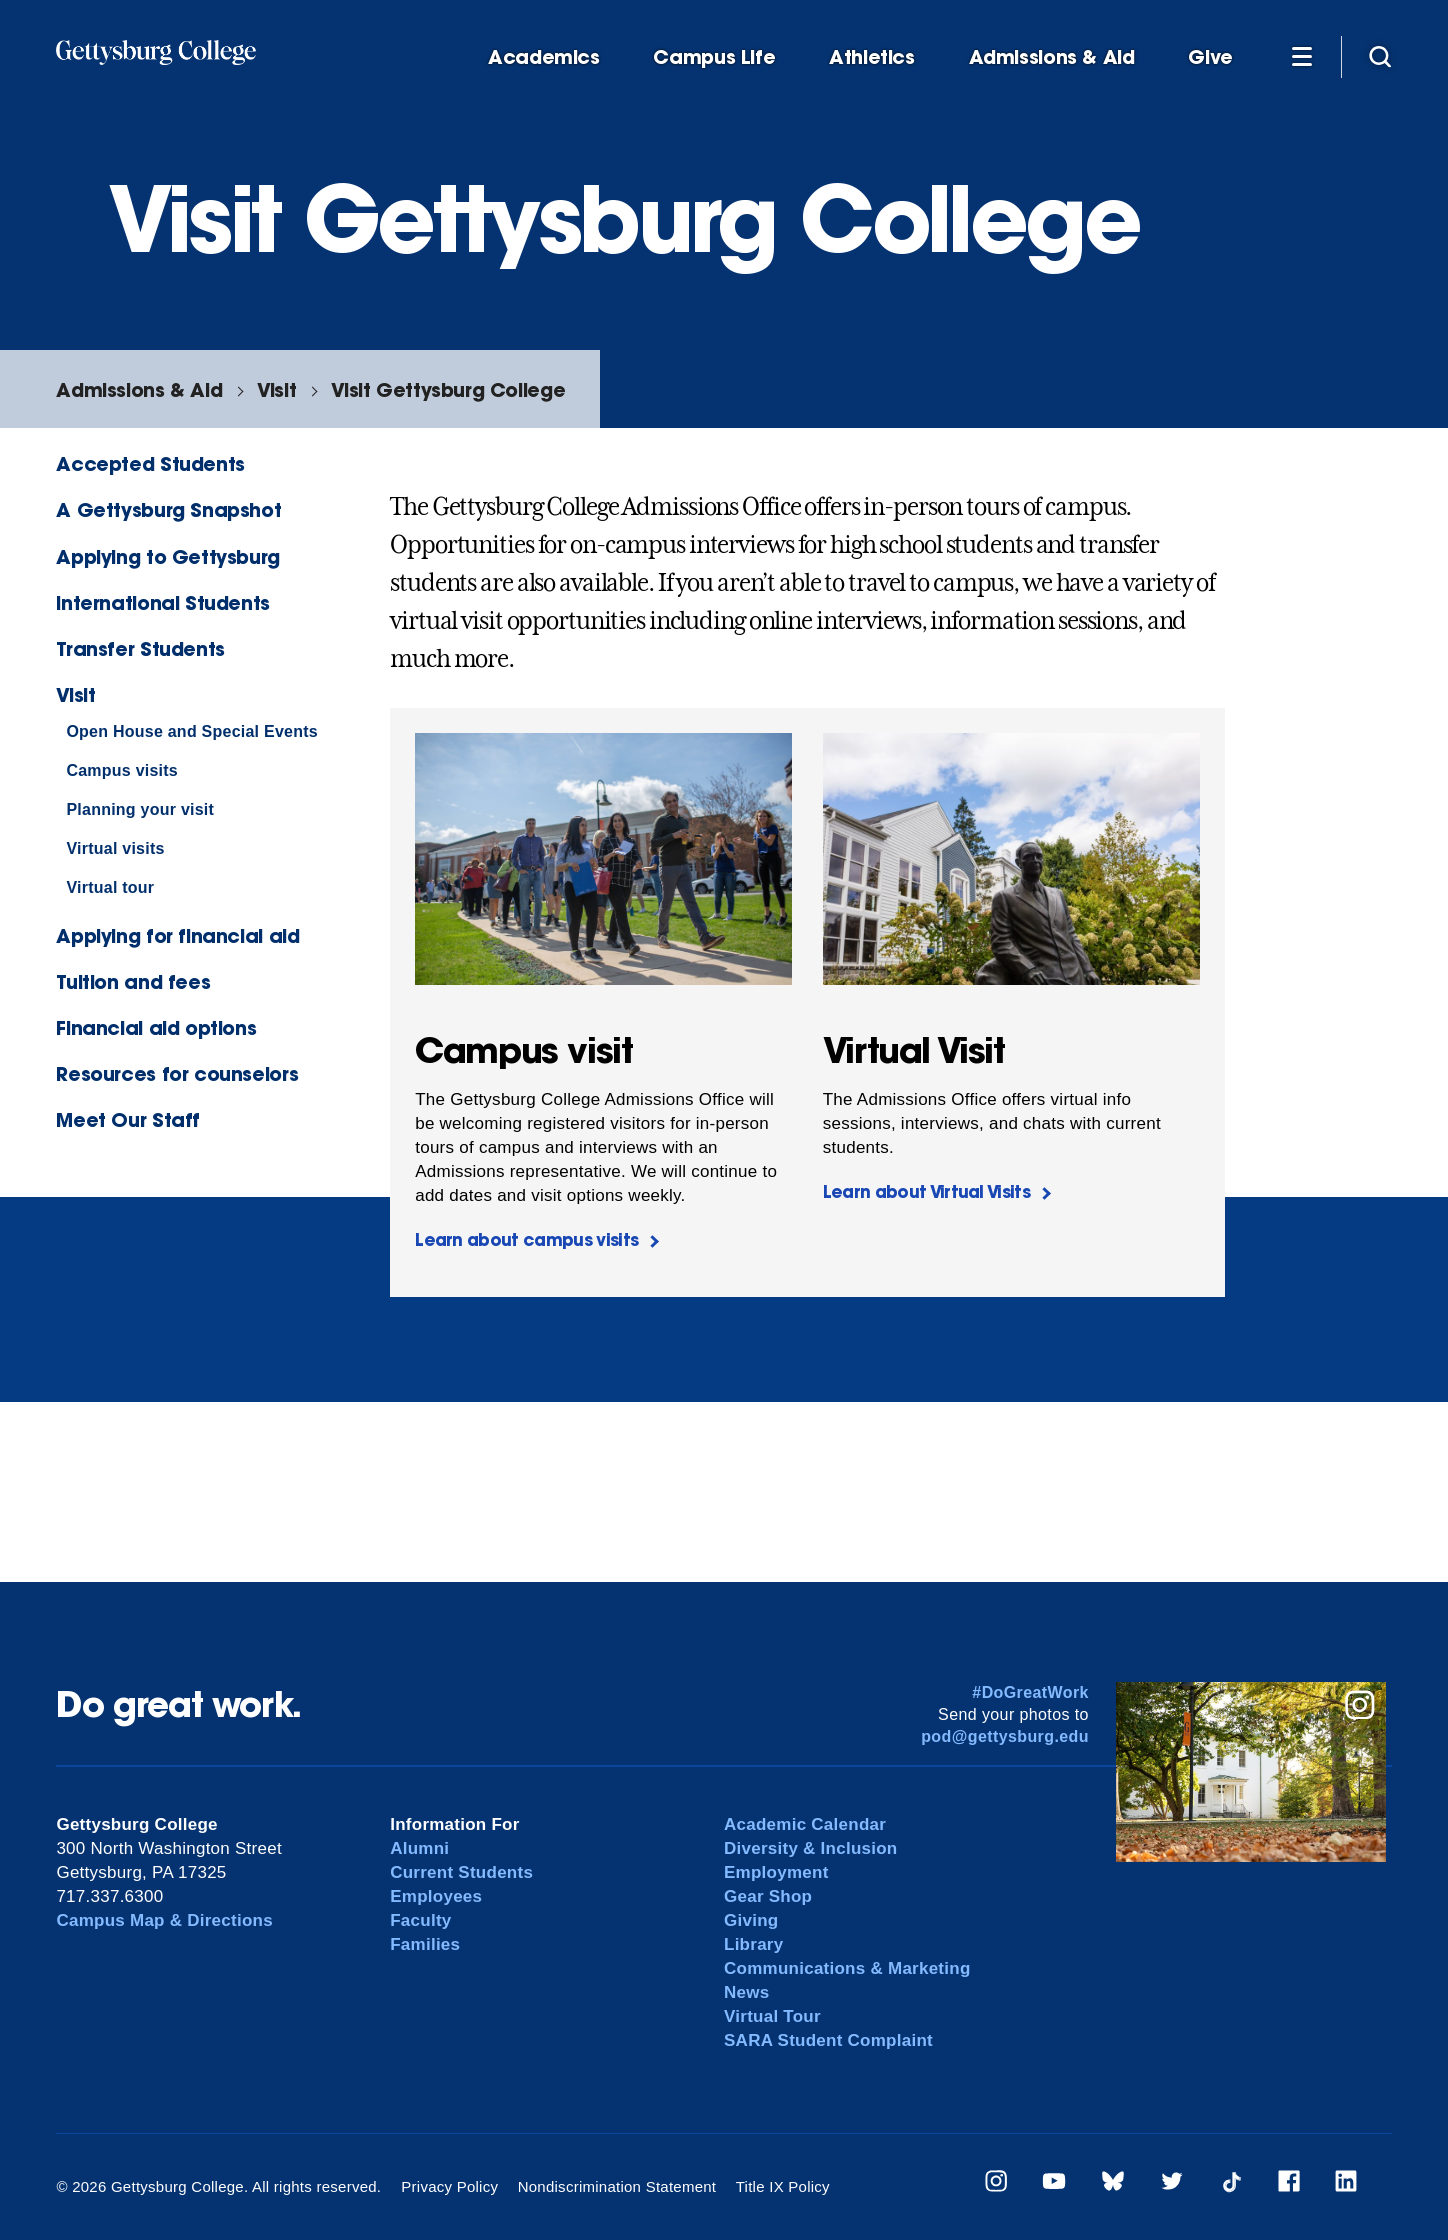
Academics (544, 57)
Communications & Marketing (847, 1968)
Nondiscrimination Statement (617, 2186)
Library (753, 1944)
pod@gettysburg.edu (1005, 1736)
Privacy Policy (449, 2186)
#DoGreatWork (1030, 1692)
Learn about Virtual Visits (926, 1191)
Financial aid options (156, 1027)
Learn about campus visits (526, 1239)
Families (425, 1944)
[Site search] (1380, 56)
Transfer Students (140, 648)
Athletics (872, 57)
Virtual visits (115, 848)
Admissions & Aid (1052, 57)
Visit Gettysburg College (448, 389)
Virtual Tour (772, 2016)
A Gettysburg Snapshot (168, 509)
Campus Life (714, 57)
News (746, 1992)
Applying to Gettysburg (168, 556)
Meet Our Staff (128, 1119)
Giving (751, 1920)
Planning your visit (140, 809)
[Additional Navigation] (1302, 56)
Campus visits (122, 770)
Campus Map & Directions (164, 1920)
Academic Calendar (805, 1824)
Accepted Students (150, 463)
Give (1210, 57)
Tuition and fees (133, 981)
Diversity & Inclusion (811, 1848)
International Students (163, 602)
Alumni (419, 1848)
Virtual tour (110, 887)
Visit (276, 389)
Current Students (461, 1872)
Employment (776, 1872)
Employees (436, 1896)
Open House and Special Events (191, 731)
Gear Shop (768, 1896)
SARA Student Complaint (828, 2040)
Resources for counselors (177, 1073)
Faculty (420, 1920)
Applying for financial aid (177, 935)
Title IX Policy (783, 2186)
